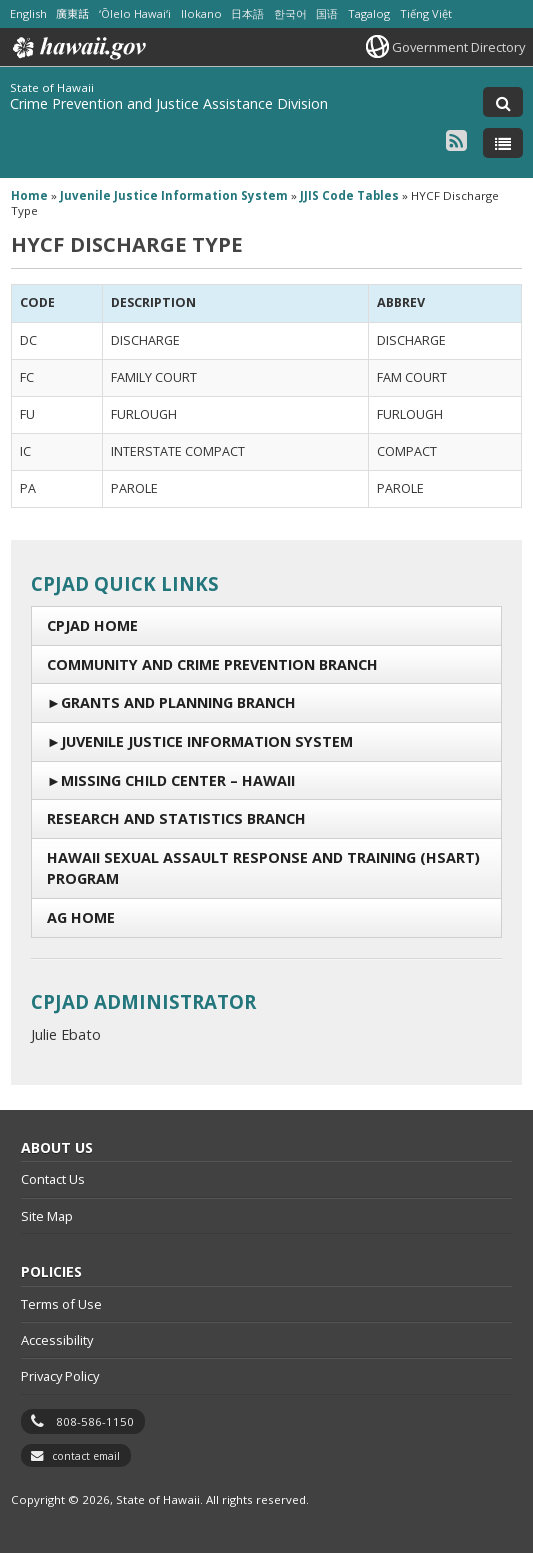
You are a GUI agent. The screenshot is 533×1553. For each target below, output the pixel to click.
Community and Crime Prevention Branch (212, 664)
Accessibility (57, 1340)
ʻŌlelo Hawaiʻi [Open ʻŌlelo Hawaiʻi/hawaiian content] (135, 13)
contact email (86, 1456)
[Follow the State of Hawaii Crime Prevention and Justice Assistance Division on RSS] (456, 139)
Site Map (47, 1216)
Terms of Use (61, 1304)
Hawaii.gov (77, 48)
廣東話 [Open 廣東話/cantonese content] (72, 13)
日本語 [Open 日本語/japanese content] (247, 13)
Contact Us (53, 1179)
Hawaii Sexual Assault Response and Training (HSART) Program (263, 868)
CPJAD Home (92, 625)
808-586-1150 (95, 1421)
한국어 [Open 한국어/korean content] (290, 13)
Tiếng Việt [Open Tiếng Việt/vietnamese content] (426, 13)
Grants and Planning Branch (178, 702)
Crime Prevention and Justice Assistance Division (169, 103)
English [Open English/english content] (28, 13)
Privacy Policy (60, 1376)
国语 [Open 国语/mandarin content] (327, 13)
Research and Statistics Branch (176, 818)
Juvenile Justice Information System (207, 741)
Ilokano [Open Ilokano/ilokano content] (201, 13)
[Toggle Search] (503, 102)
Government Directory (458, 47)
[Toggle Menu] (503, 143)
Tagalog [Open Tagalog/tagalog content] (369, 13)
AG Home (81, 917)
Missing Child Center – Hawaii (178, 780)
